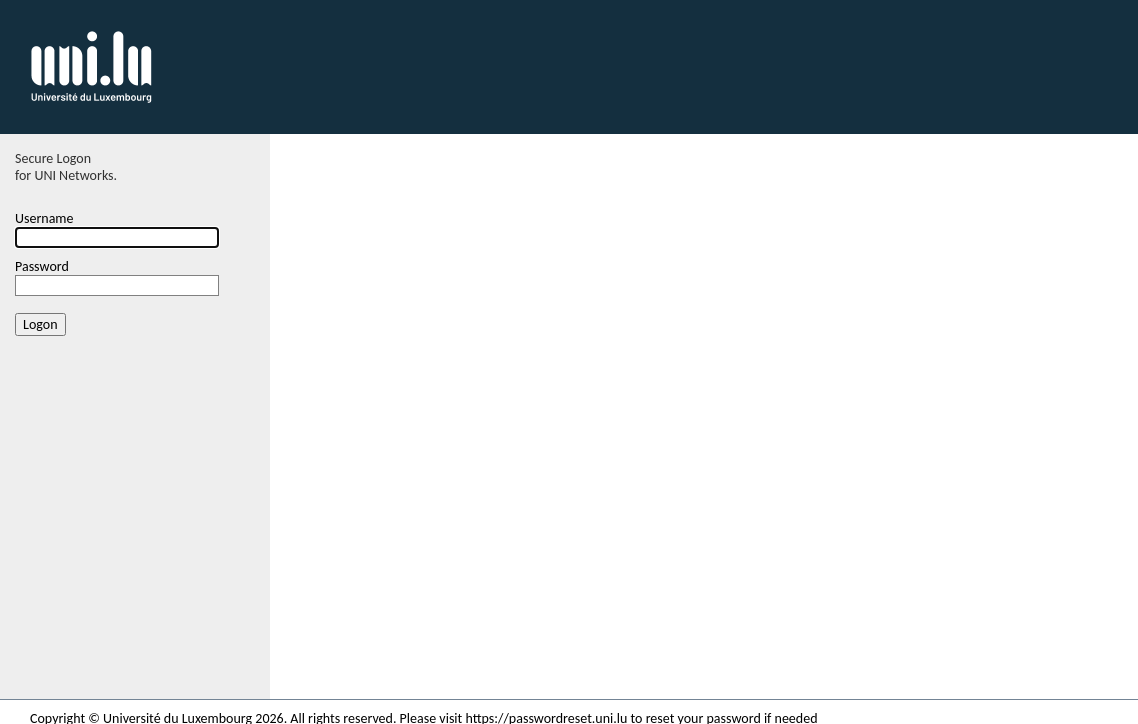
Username (44, 218)
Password (42, 266)
